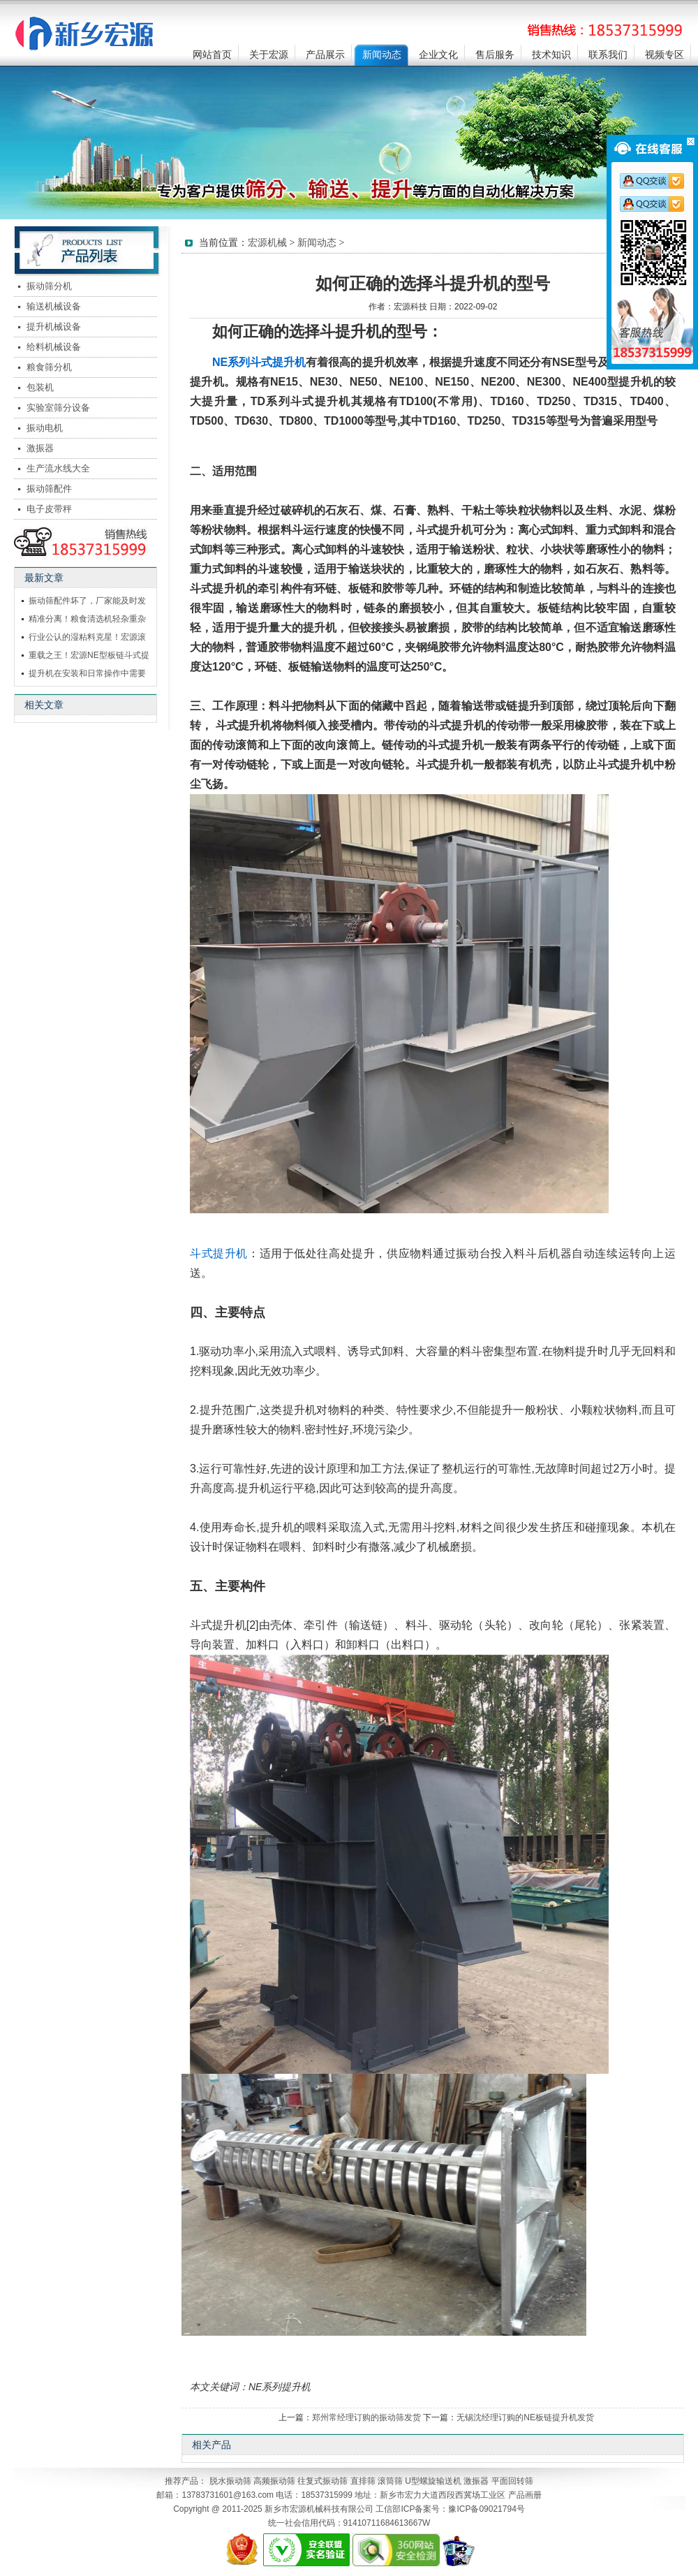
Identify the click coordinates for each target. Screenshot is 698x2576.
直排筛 (363, 2481)
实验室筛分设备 (58, 407)
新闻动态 (381, 55)
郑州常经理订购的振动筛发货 (366, 2417)
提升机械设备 (54, 326)
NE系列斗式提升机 (259, 362)
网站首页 (212, 55)
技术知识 (551, 55)
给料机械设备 (54, 347)
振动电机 (45, 428)
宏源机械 (267, 242)
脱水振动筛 (230, 2481)
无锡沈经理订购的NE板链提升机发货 (525, 2417)
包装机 (40, 387)
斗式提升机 (219, 1253)
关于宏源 (268, 55)
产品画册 (525, 2495)
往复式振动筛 (322, 2481)
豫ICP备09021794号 (486, 2509)
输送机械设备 (54, 306)
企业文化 (438, 55)
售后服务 (494, 55)
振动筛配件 (49, 488)
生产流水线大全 (58, 468)
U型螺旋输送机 (433, 2481)
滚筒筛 (390, 2481)
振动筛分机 (49, 286)
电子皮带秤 (49, 509)
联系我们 (608, 55)
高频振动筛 (274, 2481)
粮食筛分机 (49, 367)
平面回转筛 (512, 2481)
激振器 (40, 448)
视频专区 (664, 55)
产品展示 (325, 55)
